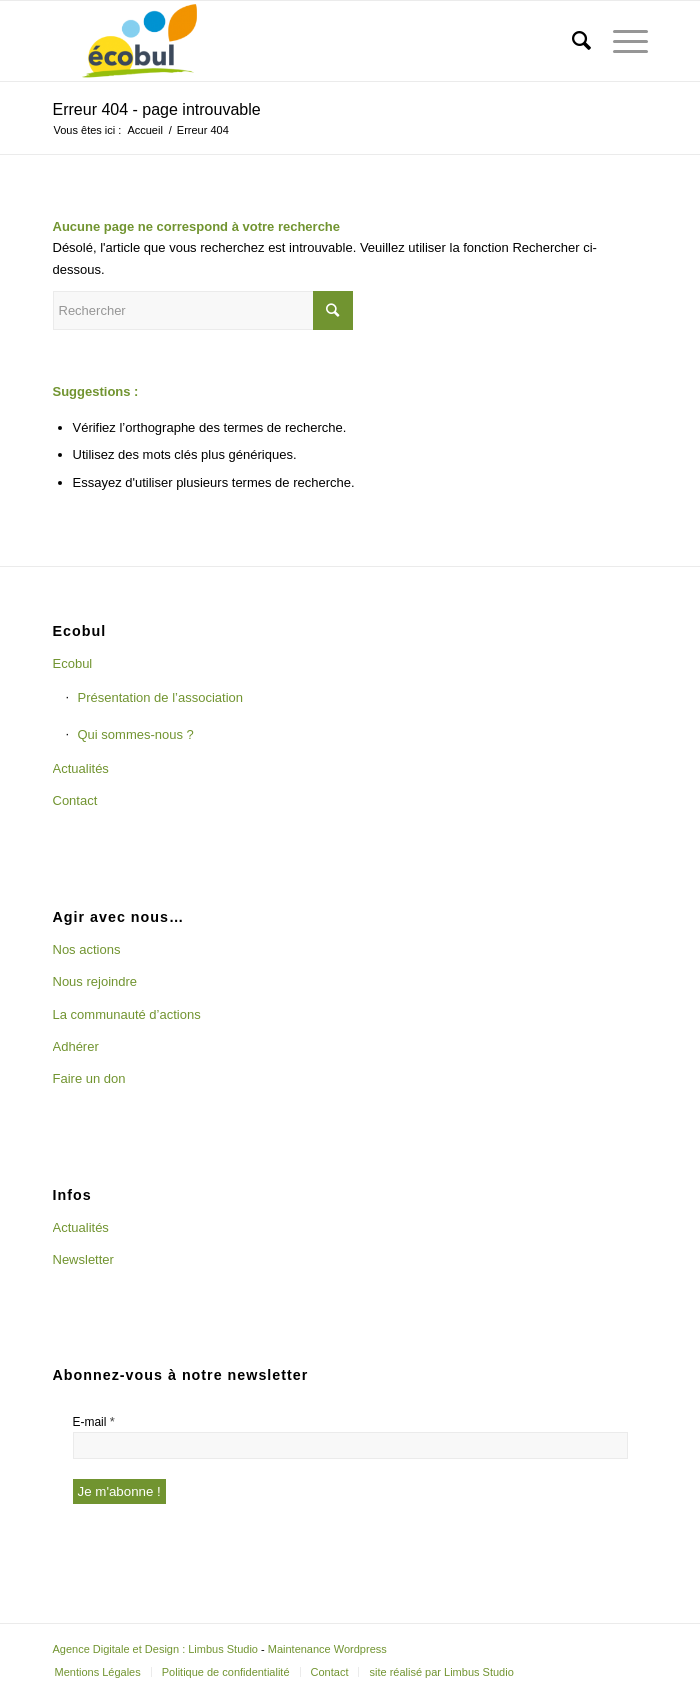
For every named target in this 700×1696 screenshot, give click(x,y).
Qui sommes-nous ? (136, 734)
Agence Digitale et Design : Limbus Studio (155, 1649)
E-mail (94, 1421)
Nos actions (87, 949)
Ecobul (73, 663)
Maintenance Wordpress (327, 1649)
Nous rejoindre (95, 981)
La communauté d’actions (127, 1014)
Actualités (81, 768)
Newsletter (83, 1259)
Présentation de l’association (161, 697)
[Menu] (620, 41)
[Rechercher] (572, 41)
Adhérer (76, 1046)
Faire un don (89, 1078)
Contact (75, 800)
